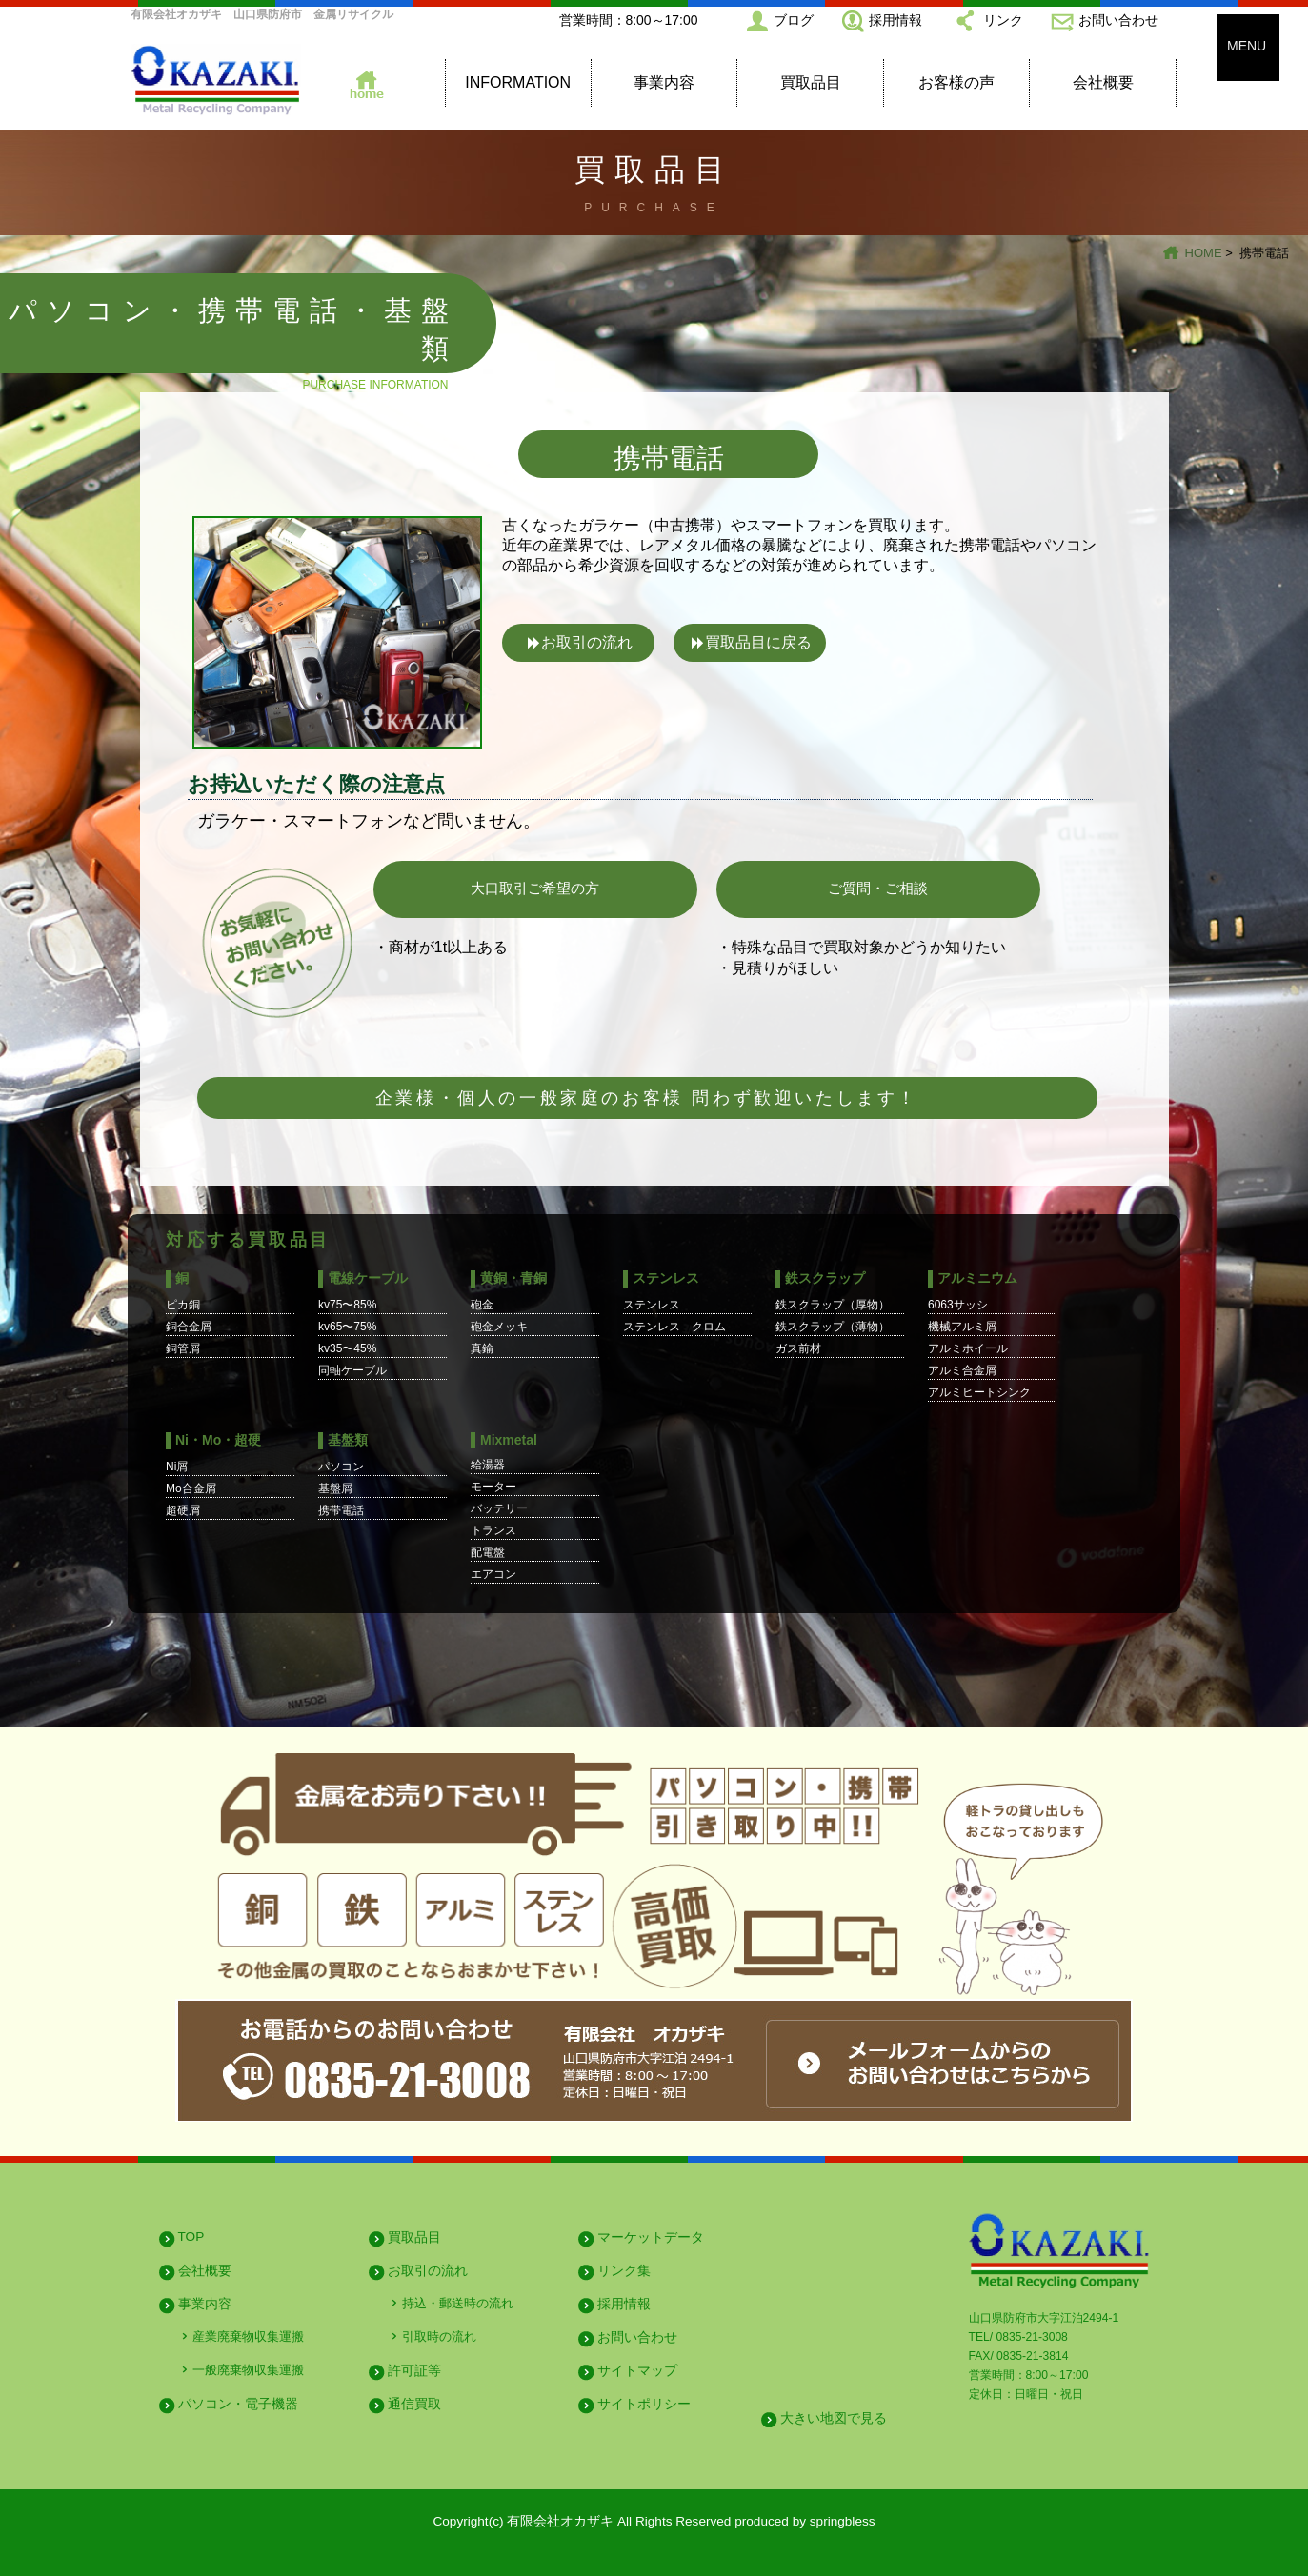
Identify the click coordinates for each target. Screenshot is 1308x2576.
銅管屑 (183, 1348)
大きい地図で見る (833, 2418)
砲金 (482, 1304)
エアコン (493, 1574)
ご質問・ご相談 (878, 888)
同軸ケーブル (352, 1370)
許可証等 (414, 2371)
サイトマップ (637, 2371)
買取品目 (810, 82)
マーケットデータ (650, 2237)
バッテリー (499, 1508)
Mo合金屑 (191, 1488)
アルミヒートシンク (979, 1392)
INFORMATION (518, 82)
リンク (1003, 20)
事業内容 (664, 82)
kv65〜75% (347, 1326)
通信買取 (414, 2404)
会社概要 (1103, 82)
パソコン (341, 1466)
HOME (1203, 253)
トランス (493, 1530)
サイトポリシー (644, 2404)
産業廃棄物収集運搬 (248, 2336)
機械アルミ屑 (962, 1326)
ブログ (794, 20)
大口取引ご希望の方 (535, 888)
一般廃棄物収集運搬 (248, 2370)
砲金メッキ (499, 1326)
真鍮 (482, 1348)
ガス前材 (798, 1348)
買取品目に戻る (758, 642)
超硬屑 (183, 1510)
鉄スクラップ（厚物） (832, 1304)
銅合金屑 (188, 1326)
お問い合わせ (1118, 20)
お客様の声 (956, 82)
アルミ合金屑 (962, 1370)
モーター (493, 1486)
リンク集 (624, 2271)
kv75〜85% (347, 1304)
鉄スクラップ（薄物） (832, 1326)
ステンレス (651, 1304)
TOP (191, 2236)
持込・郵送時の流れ (457, 2303)
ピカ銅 (183, 1304)
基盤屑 (335, 1488)
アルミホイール (968, 1348)
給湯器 (488, 1464)
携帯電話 (341, 1510)
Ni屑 (177, 1466)
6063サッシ (958, 1304)
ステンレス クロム (674, 1326)
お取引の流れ (587, 642)
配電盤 (488, 1552)
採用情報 (895, 20)
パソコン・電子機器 (238, 2404)
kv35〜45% (347, 1348)
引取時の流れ (439, 2336)
